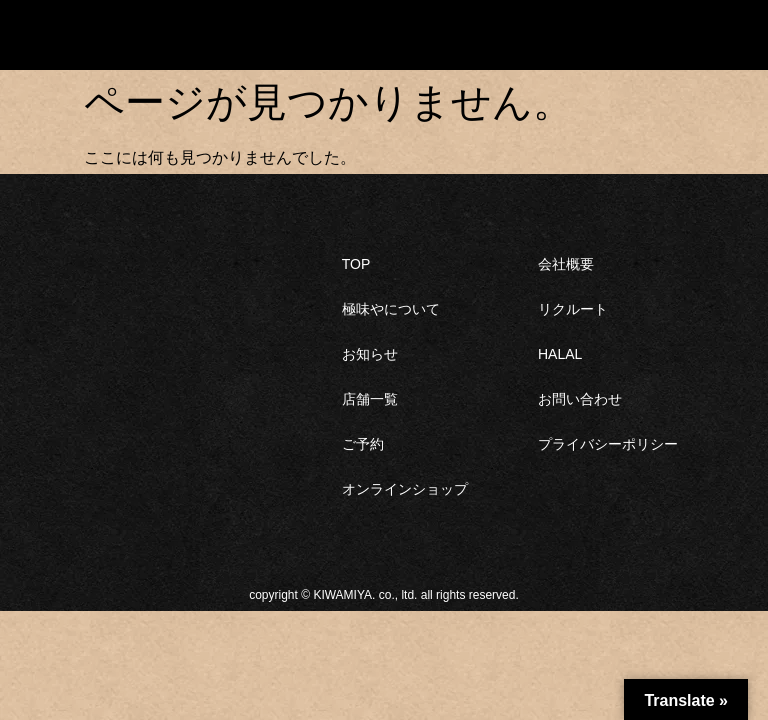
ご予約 (363, 444)
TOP (356, 264)
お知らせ (370, 354)
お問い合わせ (580, 399)
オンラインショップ (405, 489)
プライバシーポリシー (608, 444)
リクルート (573, 309)
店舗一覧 (370, 399)
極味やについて (391, 309)
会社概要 (566, 264)
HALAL (560, 354)
